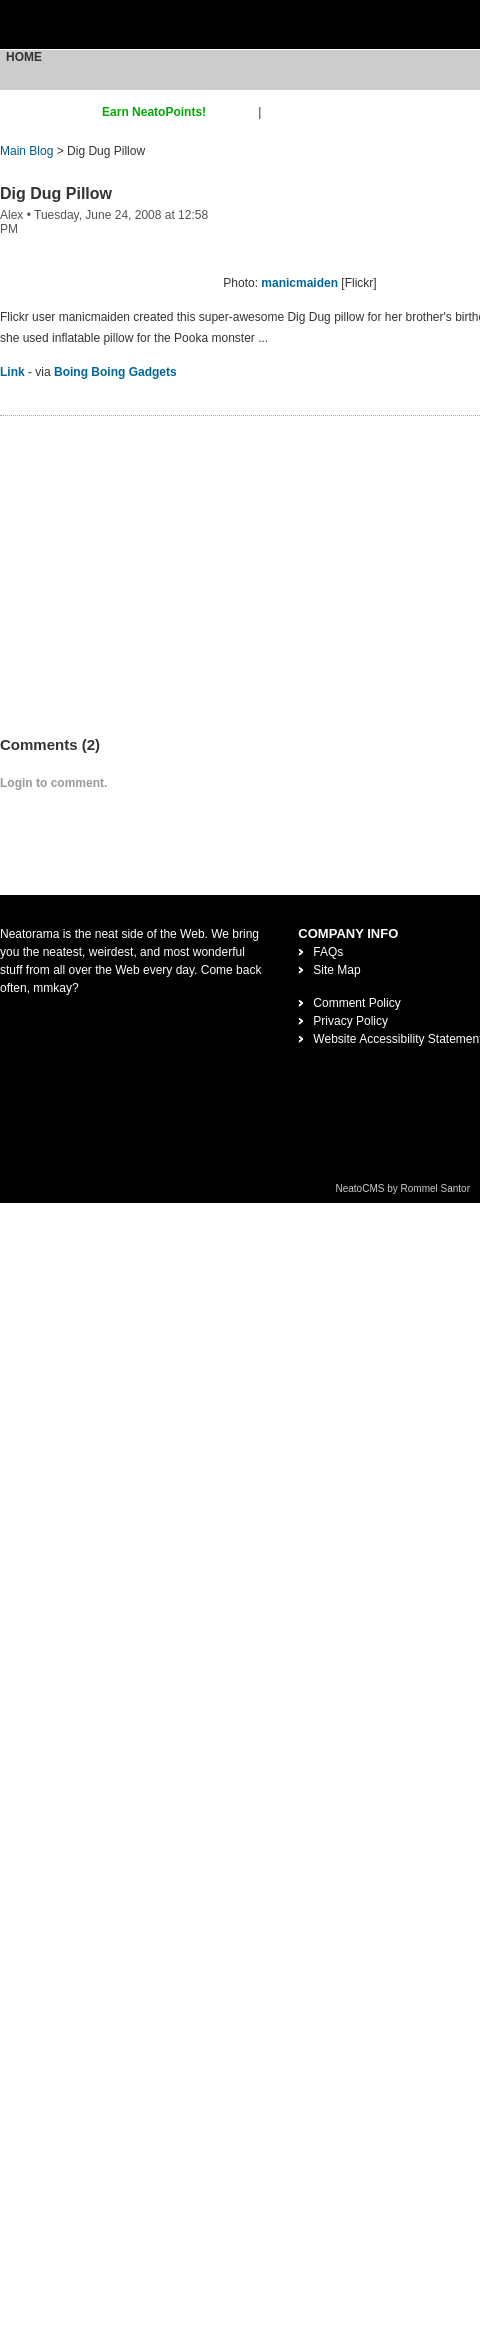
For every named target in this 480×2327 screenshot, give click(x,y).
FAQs (328, 952)
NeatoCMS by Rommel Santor (403, 1188)
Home (24, 57)
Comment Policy (356, 1003)
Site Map (336, 970)
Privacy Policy (350, 1021)
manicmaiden (299, 283)
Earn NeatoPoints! (154, 112)
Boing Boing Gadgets (115, 372)
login (277, 112)
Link (12, 372)
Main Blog (26, 151)
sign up (235, 112)
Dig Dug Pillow (56, 193)
